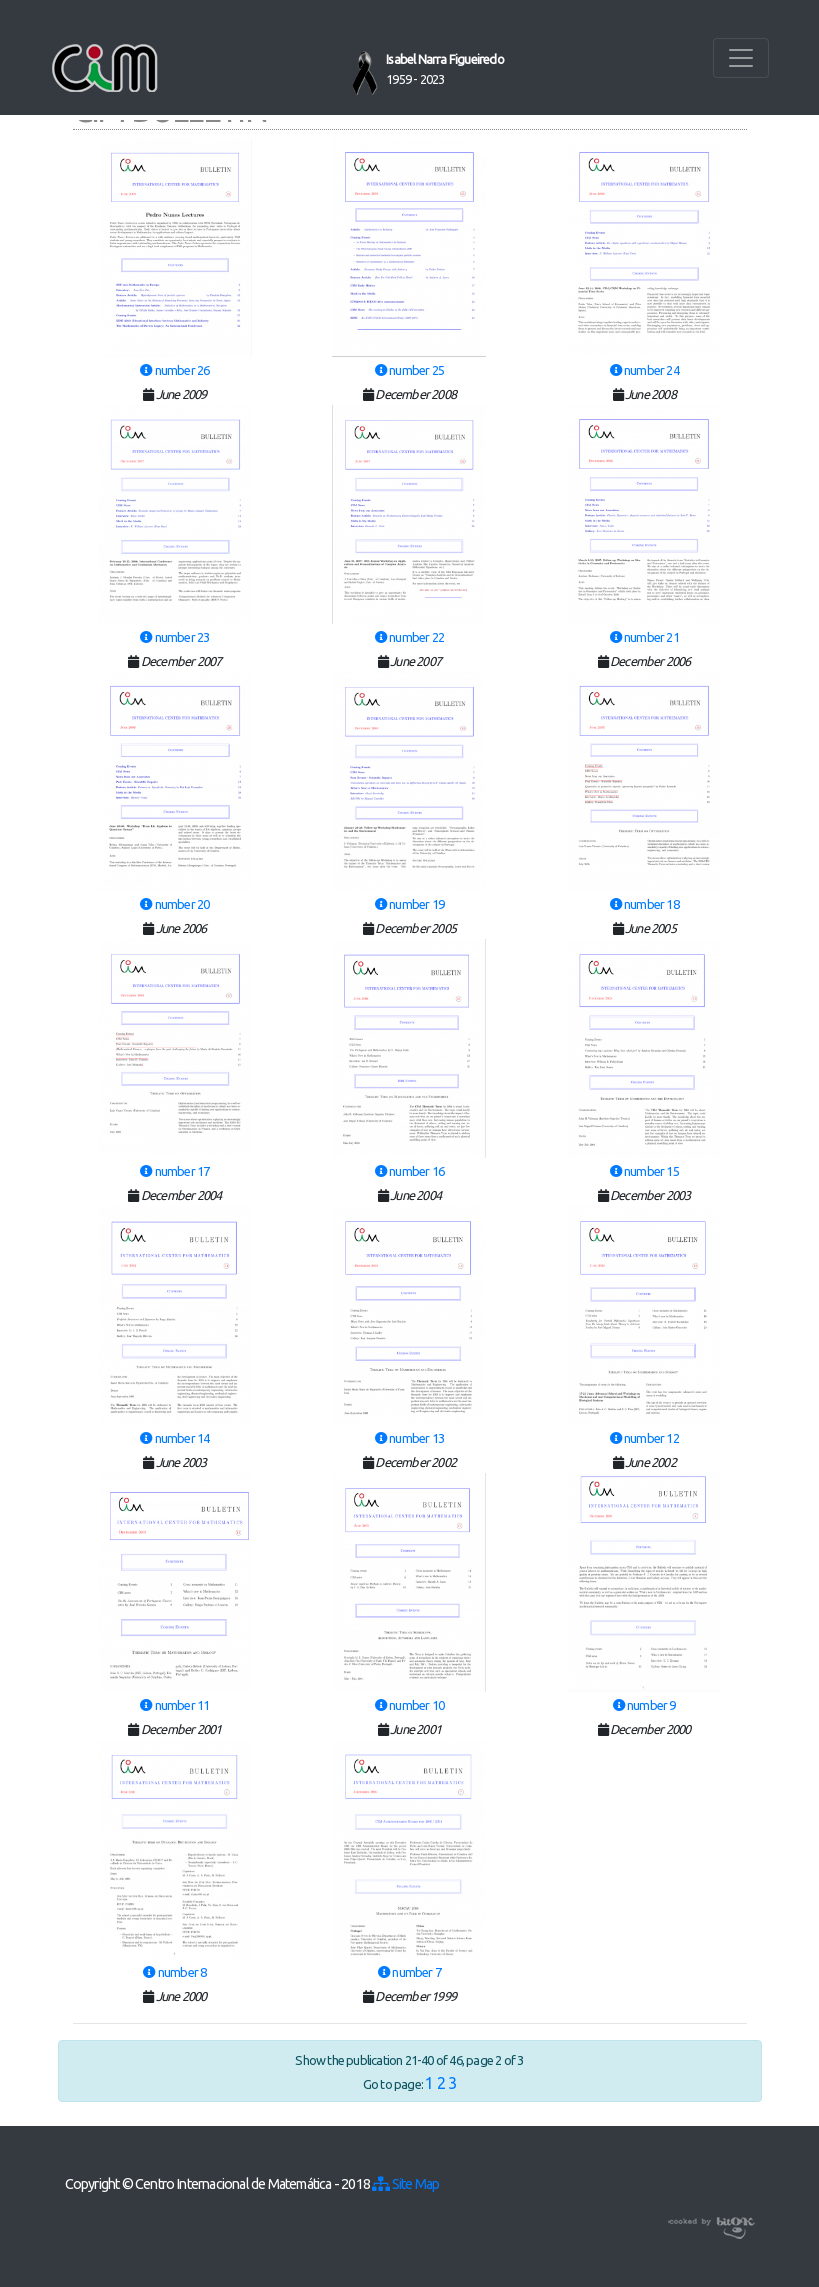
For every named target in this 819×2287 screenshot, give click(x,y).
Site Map (405, 2184)
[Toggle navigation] (741, 58)
